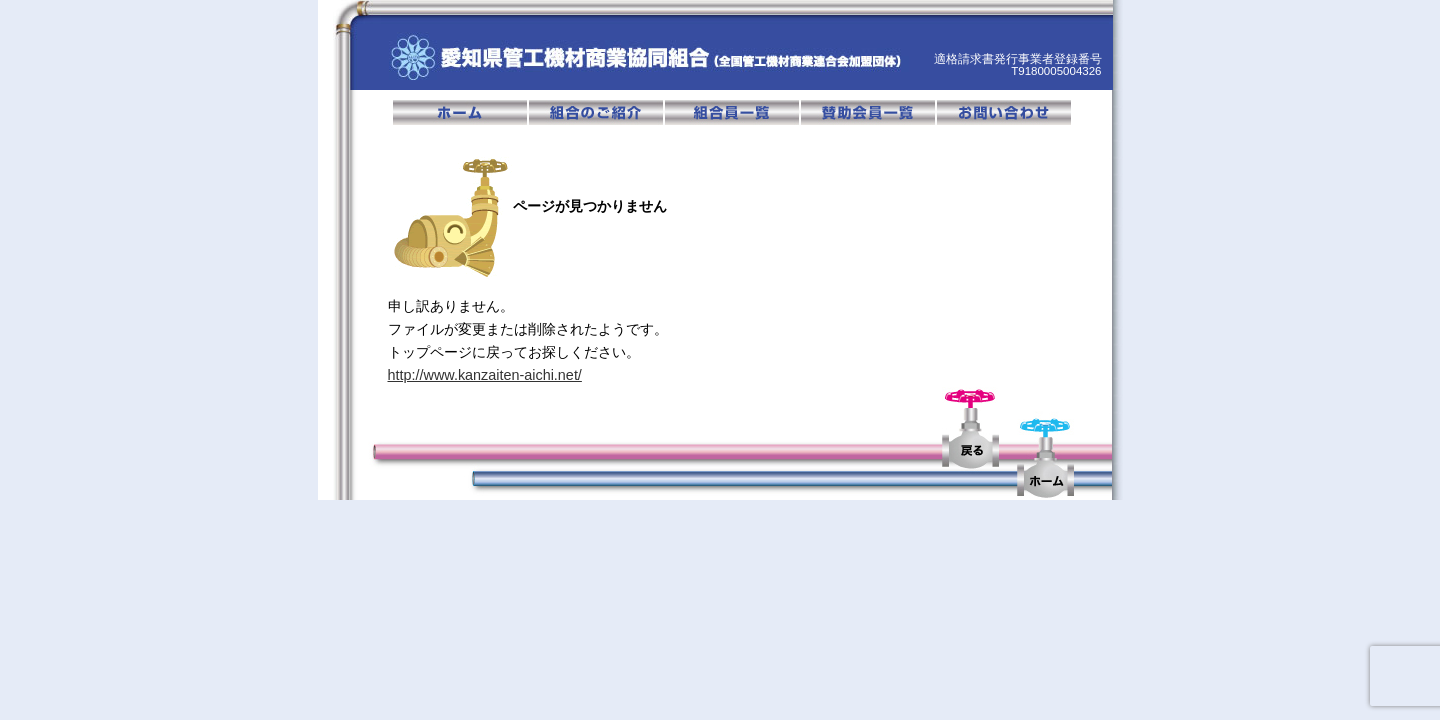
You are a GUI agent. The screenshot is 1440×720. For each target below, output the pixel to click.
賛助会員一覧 (869, 112)
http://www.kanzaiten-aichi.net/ (485, 375)
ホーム (461, 112)
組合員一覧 (733, 112)
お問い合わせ (1004, 112)
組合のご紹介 (597, 112)
